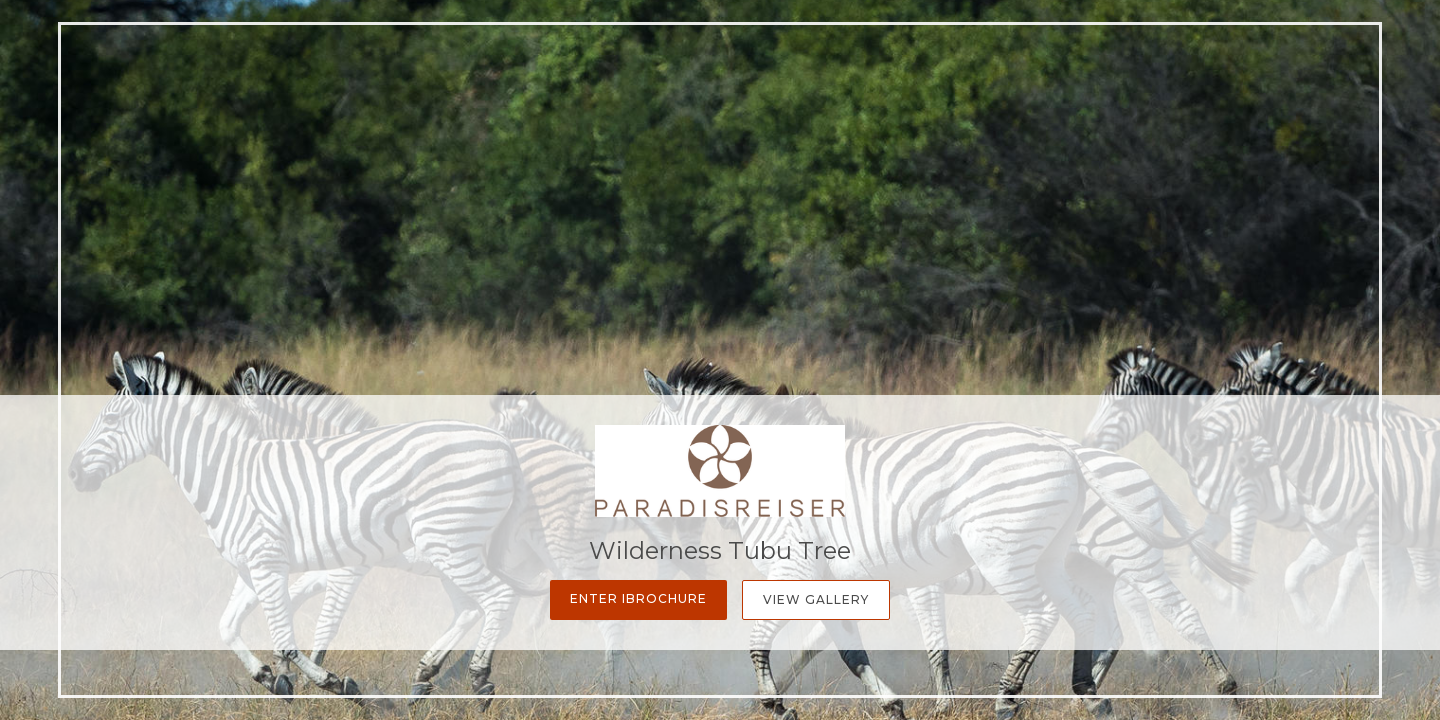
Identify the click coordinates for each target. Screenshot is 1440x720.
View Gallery (816, 599)
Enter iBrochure (638, 598)
